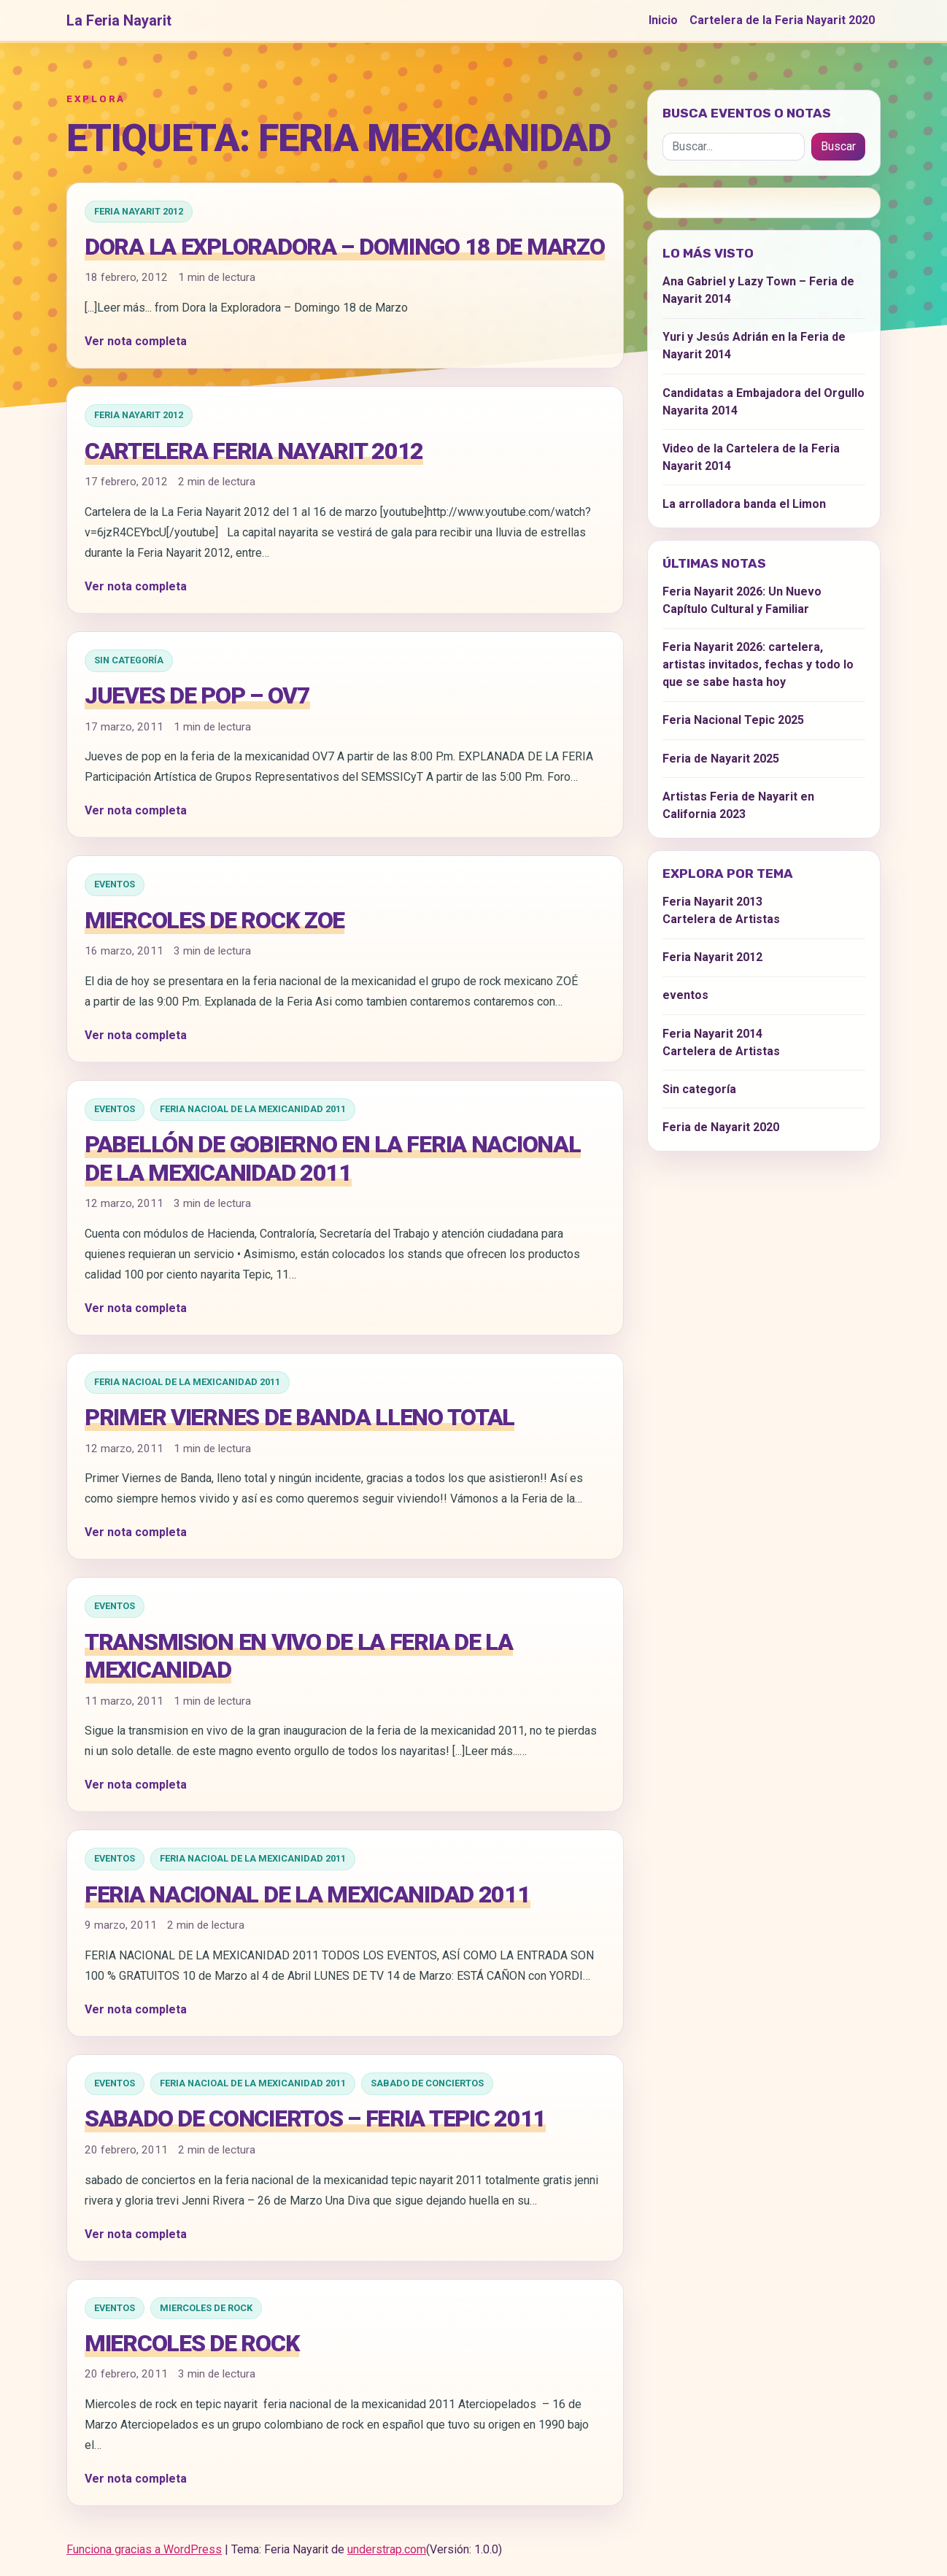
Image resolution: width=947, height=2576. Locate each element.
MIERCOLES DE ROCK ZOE (214, 920)
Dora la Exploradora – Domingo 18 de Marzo (345, 247)
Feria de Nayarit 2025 (720, 759)
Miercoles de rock (192, 2343)
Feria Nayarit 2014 (712, 1034)
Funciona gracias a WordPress (144, 2549)
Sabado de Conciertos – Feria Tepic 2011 (315, 2118)
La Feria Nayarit (118, 20)
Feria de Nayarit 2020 (720, 1127)
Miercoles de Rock (206, 2307)
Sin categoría (128, 660)
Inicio (663, 20)
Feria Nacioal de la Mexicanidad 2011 (253, 1108)
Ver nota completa (136, 341)
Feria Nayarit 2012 (138, 211)
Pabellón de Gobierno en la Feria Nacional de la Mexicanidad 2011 (333, 1158)
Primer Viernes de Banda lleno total (299, 1417)
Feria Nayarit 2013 (712, 902)
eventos (114, 884)
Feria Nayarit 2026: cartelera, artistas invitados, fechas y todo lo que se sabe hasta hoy (758, 664)
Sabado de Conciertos (427, 2083)
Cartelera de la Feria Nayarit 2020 (782, 20)
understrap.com (386, 2549)
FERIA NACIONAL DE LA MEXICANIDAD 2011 (307, 1894)
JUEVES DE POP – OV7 (197, 695)
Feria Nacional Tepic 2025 (733, 720)
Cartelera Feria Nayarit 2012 (254, 451)
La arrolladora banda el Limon (744, 504)
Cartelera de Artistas (721, 919)
